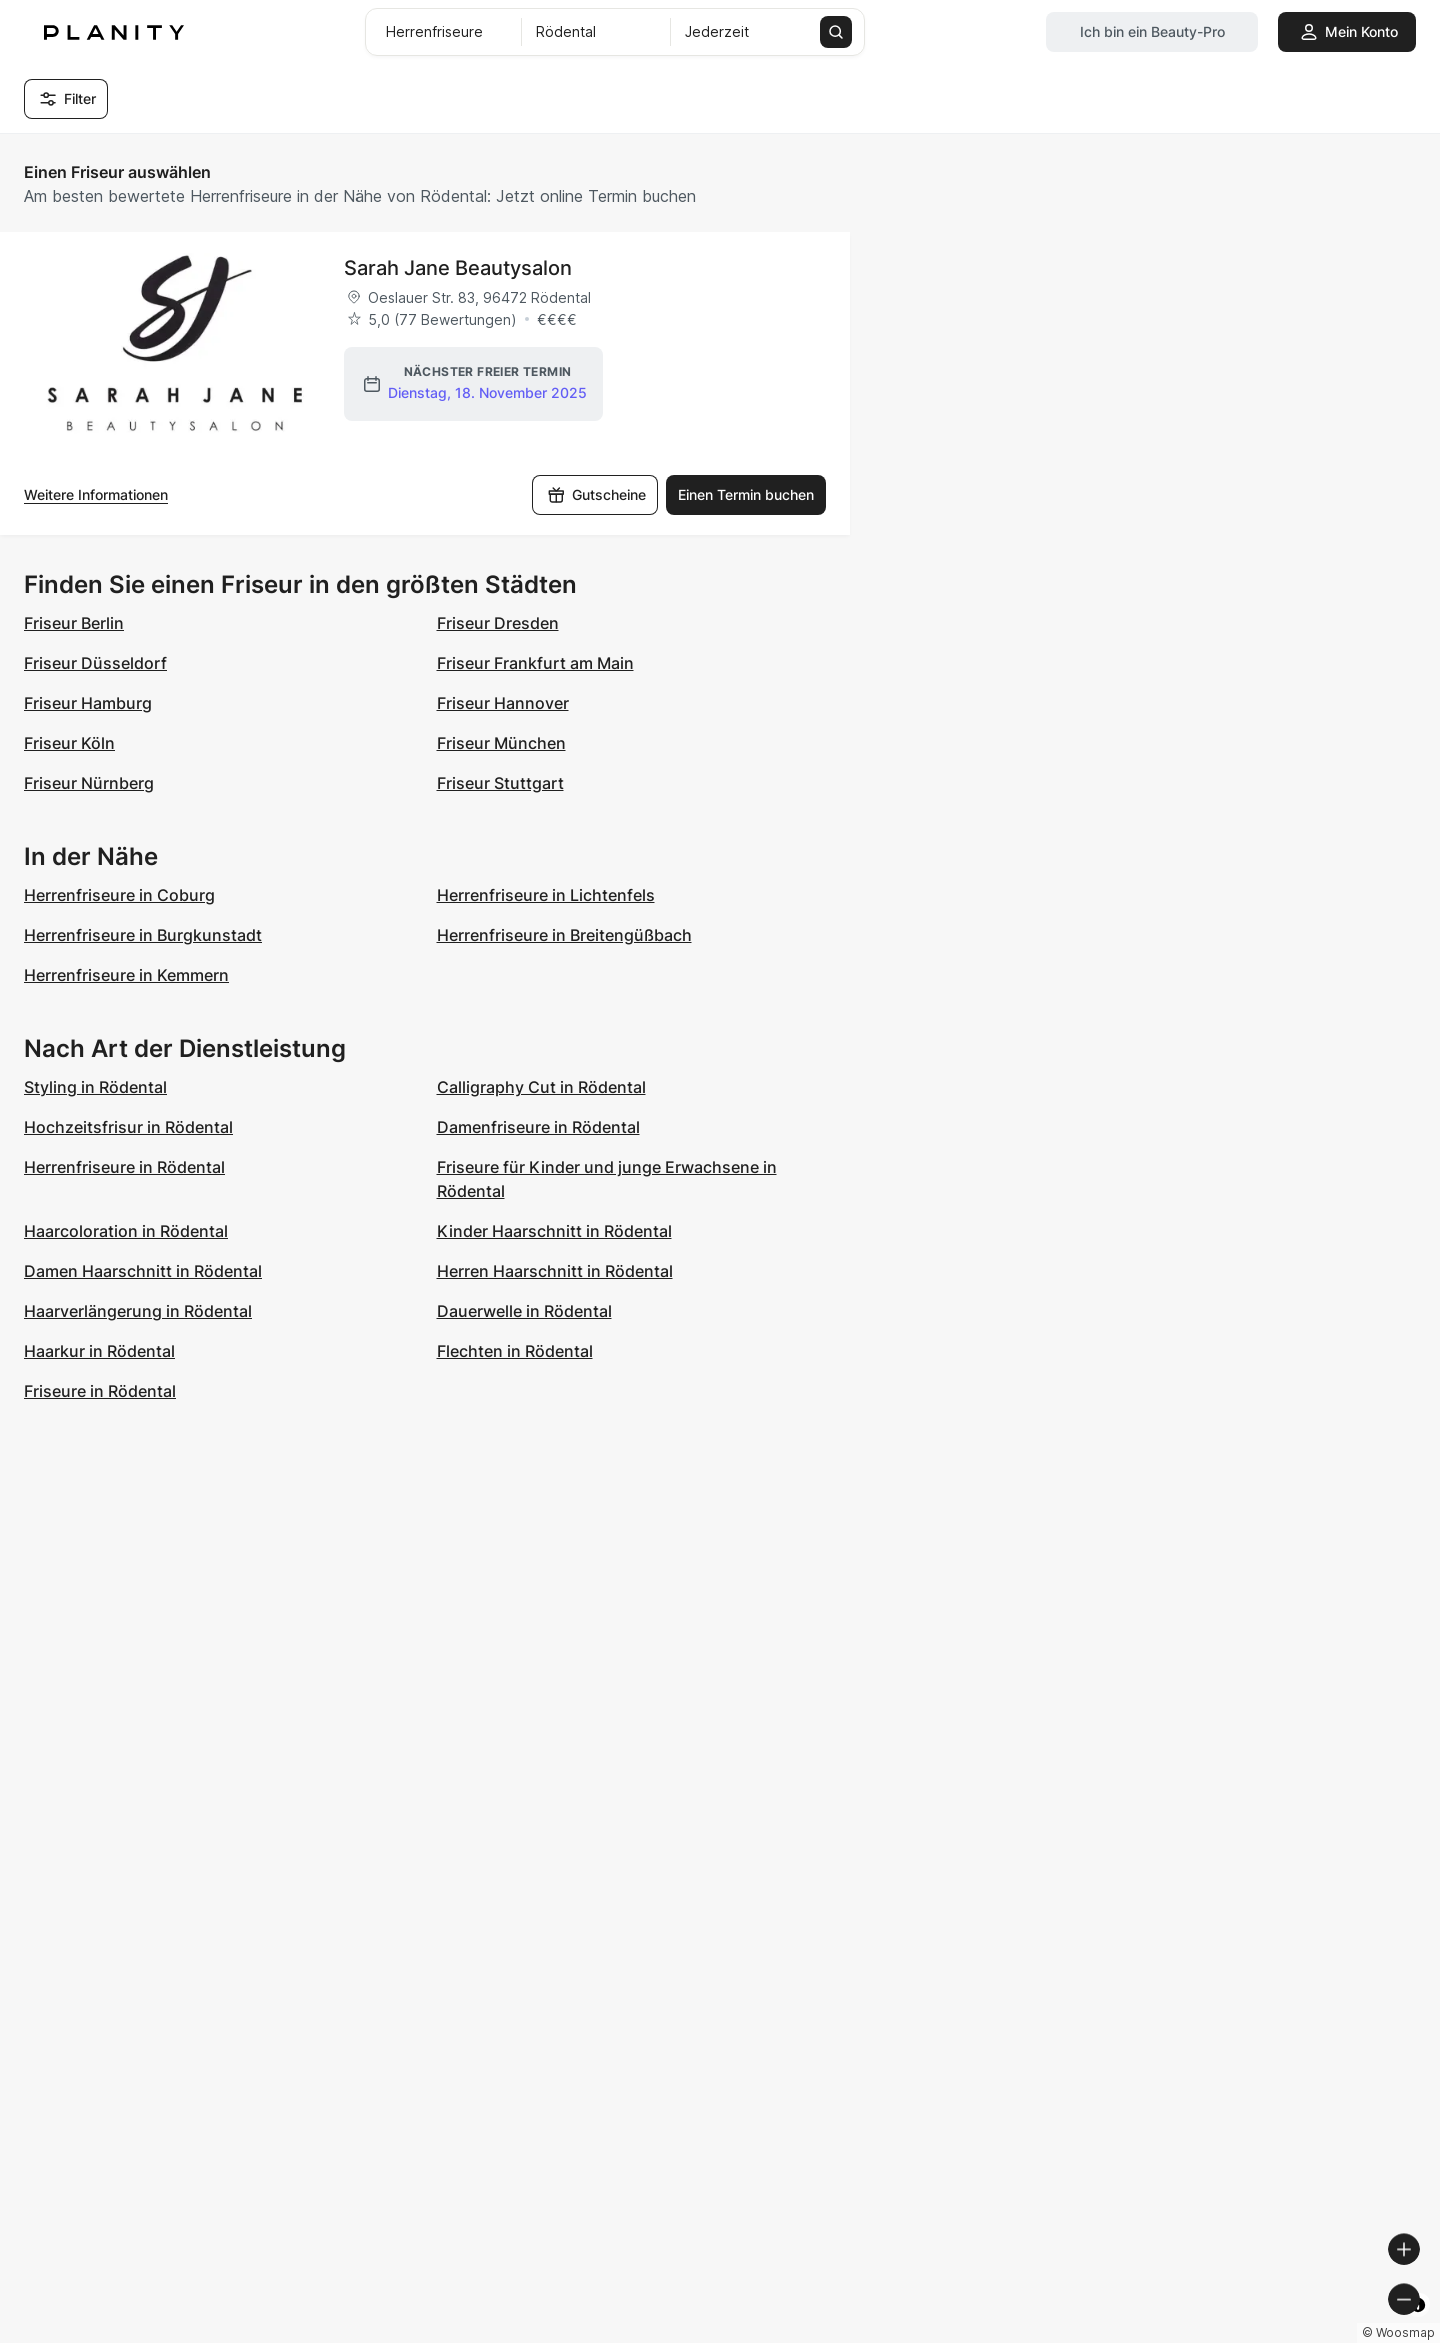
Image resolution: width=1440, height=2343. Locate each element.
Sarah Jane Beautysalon (458, 268)
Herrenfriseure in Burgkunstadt (143, 935)
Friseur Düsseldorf (95, 663)
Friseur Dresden (498, 623)
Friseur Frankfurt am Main (535, 663)
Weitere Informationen (96, 494)
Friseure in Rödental (100, 1391)
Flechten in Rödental (515, 1351)
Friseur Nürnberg (89, 783)
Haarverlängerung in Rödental (138, 1311)
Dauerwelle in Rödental (524, 1311)
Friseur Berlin (74, 623)
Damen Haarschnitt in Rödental (143, 1271)
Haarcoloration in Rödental (126, 1231)
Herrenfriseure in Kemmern (126, 975)
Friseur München (501, 743)
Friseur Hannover (503, 703)
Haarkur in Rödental (99, 1351)
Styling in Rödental (95, 1087)
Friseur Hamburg (88, 703)
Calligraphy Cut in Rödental (541, 1087)
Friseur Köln (69, 743)
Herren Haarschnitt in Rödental (555, 1271)
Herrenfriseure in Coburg (119, 895)
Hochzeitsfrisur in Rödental (128, 1127)
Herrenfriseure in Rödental (124, 1167)
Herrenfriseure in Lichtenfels (546, 895)
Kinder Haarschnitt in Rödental (554, 1231)
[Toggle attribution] (1418, 2325)
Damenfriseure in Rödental (538, 1127)
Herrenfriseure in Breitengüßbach (564, 935)
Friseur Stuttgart (500, 783)
